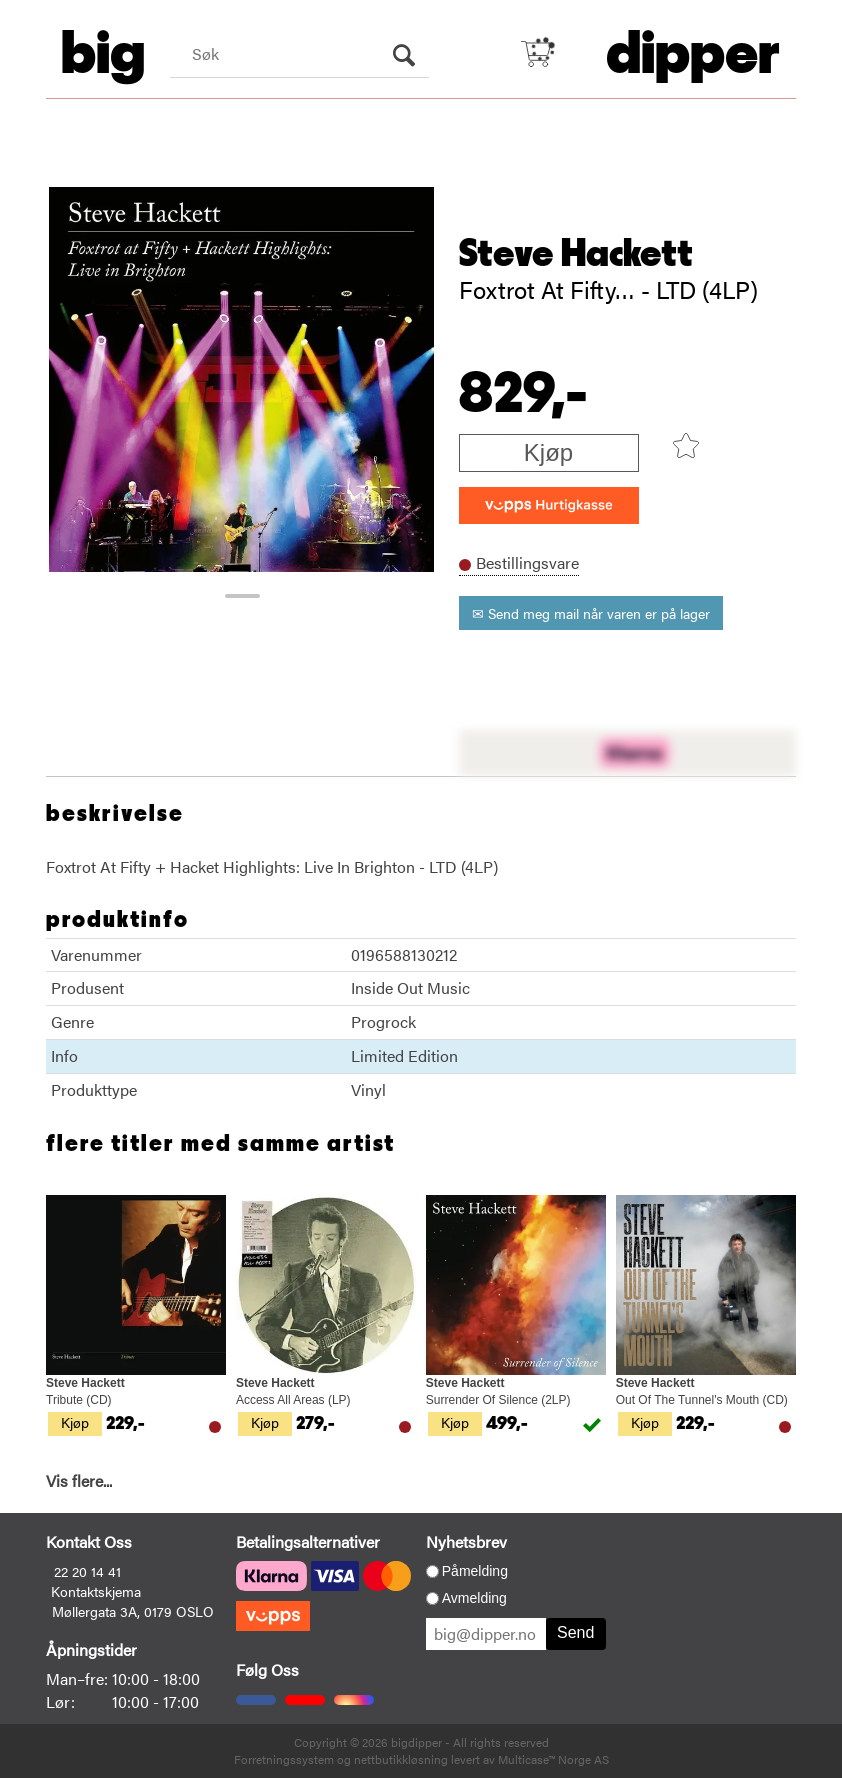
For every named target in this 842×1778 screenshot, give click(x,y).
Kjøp (548, 452)
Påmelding (475, 1571)
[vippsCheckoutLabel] (549, 505)
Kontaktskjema (96, 1591)
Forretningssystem (284, 1759)
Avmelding (474, 1598)
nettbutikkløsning (401, 1759)
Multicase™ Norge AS (553, 1759)
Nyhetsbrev (466, 1541)
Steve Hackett (576, 254)
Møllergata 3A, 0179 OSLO (133, 1611)
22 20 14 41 (87, 1571)
